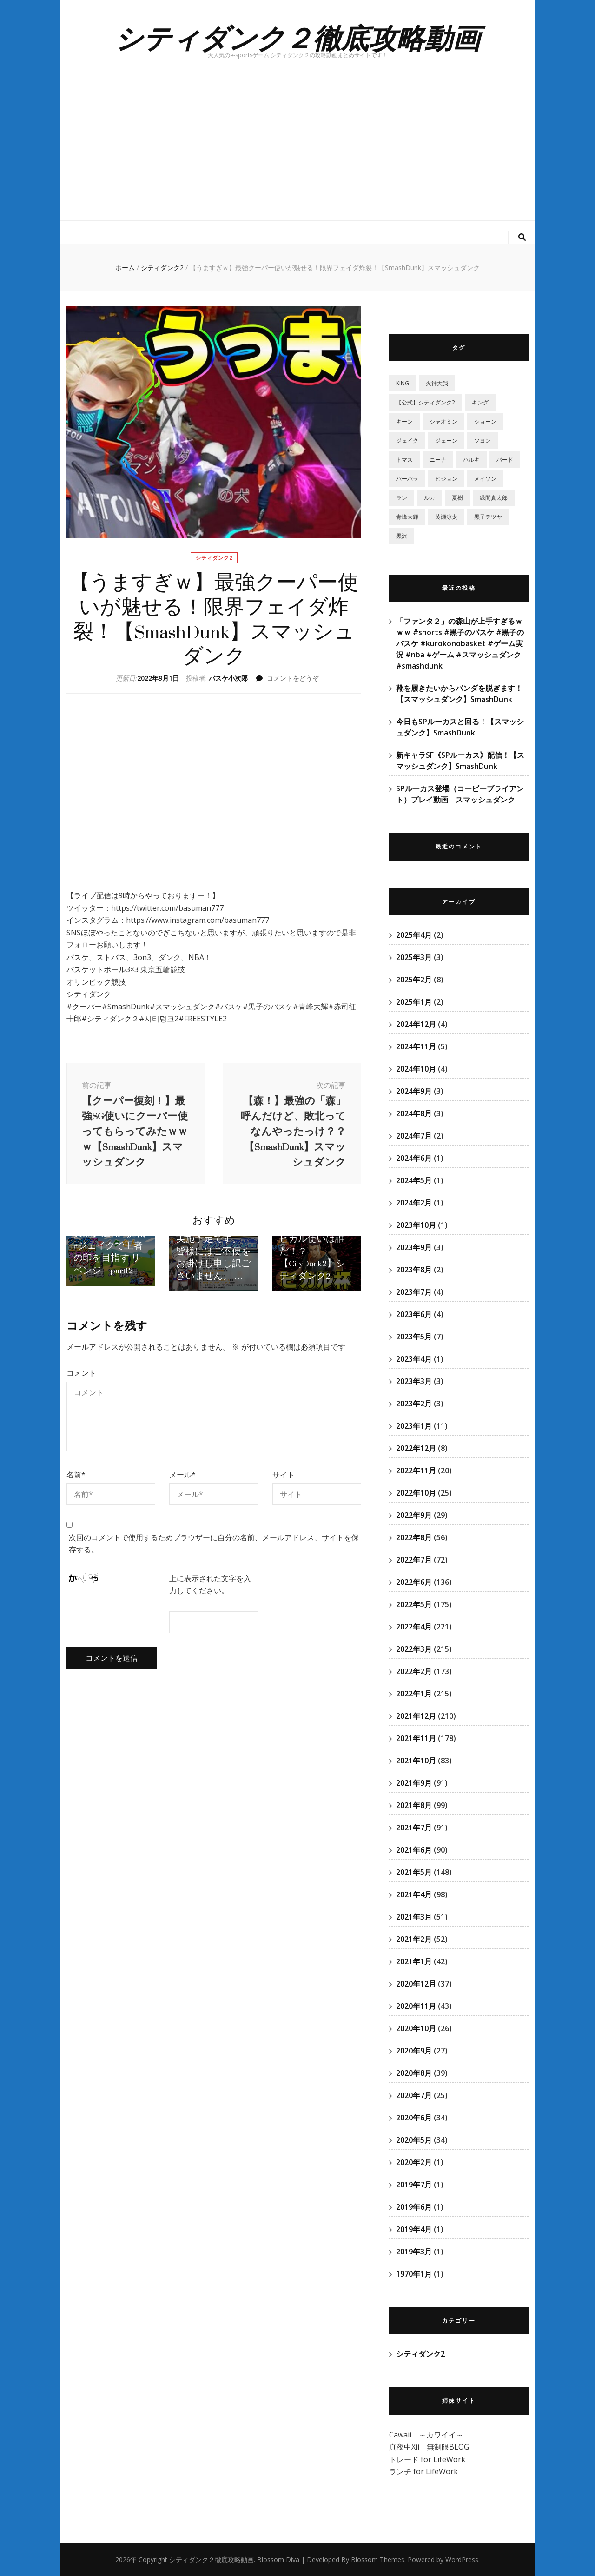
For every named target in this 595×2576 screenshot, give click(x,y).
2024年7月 (414, 1136)
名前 (76, 1496)
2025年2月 (414, 979)
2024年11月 (416, 1046)
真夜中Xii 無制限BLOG (429, 2447)
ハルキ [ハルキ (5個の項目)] (471, 460)
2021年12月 (416, 1716)
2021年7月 (414, 1827)
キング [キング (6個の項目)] (480, 402)
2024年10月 (416, 1069)
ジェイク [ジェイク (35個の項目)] (407, 440)
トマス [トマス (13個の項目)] (404, 460)
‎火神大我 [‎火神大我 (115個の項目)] (437, 383)
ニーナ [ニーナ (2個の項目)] (438, 460)
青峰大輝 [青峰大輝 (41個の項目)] (407, 517)
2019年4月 (414, 2229)
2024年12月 (416, 1024)
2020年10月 (416, 2028)
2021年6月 (414, 1850)
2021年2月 (414, 1939)
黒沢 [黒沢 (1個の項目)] (401, 536)
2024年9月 (414, 1091)
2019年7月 (414, 2184)
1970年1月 (414, 2274)
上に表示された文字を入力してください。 (210, 1606)
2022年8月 (414, 1537)
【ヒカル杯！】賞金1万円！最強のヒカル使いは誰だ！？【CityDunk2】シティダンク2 (314, 1271)
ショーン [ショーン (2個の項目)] (485, 421)
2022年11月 (416, 1470)
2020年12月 (416, 1984)
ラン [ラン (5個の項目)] (401, 498)
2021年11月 (416, 1738)
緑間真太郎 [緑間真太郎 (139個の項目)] (494, 498)
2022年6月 (414, 1582)
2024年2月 (414, 1203)
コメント (81, 1395)
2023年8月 (414, 1270)
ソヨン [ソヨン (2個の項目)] (482, 440)
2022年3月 (414, 1649)
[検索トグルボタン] (522, 237)
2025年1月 (414, 1002)
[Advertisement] (298, 151)
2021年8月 (414, 1805)
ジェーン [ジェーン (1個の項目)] (446, 440)
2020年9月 (414, 2051)
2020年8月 (414, 2073)
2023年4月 (414, 1359)
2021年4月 (414, 1894)
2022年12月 (416, 1448)
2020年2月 (414, 2162)
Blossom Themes (377, 2559)
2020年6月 (414, 2117)
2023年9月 (414, 1247)
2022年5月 (414, 1604)
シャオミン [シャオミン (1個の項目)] (443, 421)
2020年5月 (414, 2140)
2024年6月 (414, 1158)
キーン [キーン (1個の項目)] (404, 421)
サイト (283, 1496)
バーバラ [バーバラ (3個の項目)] (407, 479)
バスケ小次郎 (228, 678)
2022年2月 (414, 1671)
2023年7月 (414, 1292)
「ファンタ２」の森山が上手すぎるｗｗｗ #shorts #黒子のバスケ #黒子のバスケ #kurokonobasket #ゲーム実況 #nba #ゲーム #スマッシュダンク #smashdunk (460, 643)
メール (182, 1496)
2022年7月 (414, 1560)
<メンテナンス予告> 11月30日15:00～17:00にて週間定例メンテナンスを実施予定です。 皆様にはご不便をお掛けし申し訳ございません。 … (213, 1260)
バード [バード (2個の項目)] (504, 460)
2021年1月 (414, 1961)
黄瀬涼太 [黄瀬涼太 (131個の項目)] (446, 517)
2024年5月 (414, 1180)
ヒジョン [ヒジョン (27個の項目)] (446, 479)
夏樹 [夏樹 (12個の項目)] (457, 498)
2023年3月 (414, 1381)
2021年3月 (414, 1917)
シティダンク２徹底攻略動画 (297, 36)
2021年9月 (414, 1783)
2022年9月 (414, 1515)
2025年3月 (414, 957)
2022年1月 (414, 1694)
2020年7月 (414, 2095)
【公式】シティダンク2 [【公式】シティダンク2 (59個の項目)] (425, 402)
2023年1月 (414, 1426)
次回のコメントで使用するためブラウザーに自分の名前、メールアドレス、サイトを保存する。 (214, 1565)
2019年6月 (414, 2207)
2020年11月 (416, 2006)
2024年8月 (414, 1113)
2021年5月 (414, 1872)
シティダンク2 (214, 557)
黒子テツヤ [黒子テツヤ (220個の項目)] (488, 517)
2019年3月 (414, 2251)
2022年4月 (414, 1627)
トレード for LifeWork (427, 2459)
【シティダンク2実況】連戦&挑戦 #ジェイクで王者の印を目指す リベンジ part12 (109, 1270)
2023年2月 (414, 1403)
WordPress (461, 2559)
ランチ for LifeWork (423, 2471)
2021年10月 (416, 1760)
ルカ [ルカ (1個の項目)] (429, 498)
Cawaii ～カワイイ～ (426, 2435)
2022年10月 (416, 1493)
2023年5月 (414, 1336)
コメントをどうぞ (293, 678)
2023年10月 (416, 1225)
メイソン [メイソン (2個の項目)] (485, 479)
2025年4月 (414, 935)
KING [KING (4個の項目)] (402, 383)
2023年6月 (414, 1314)
